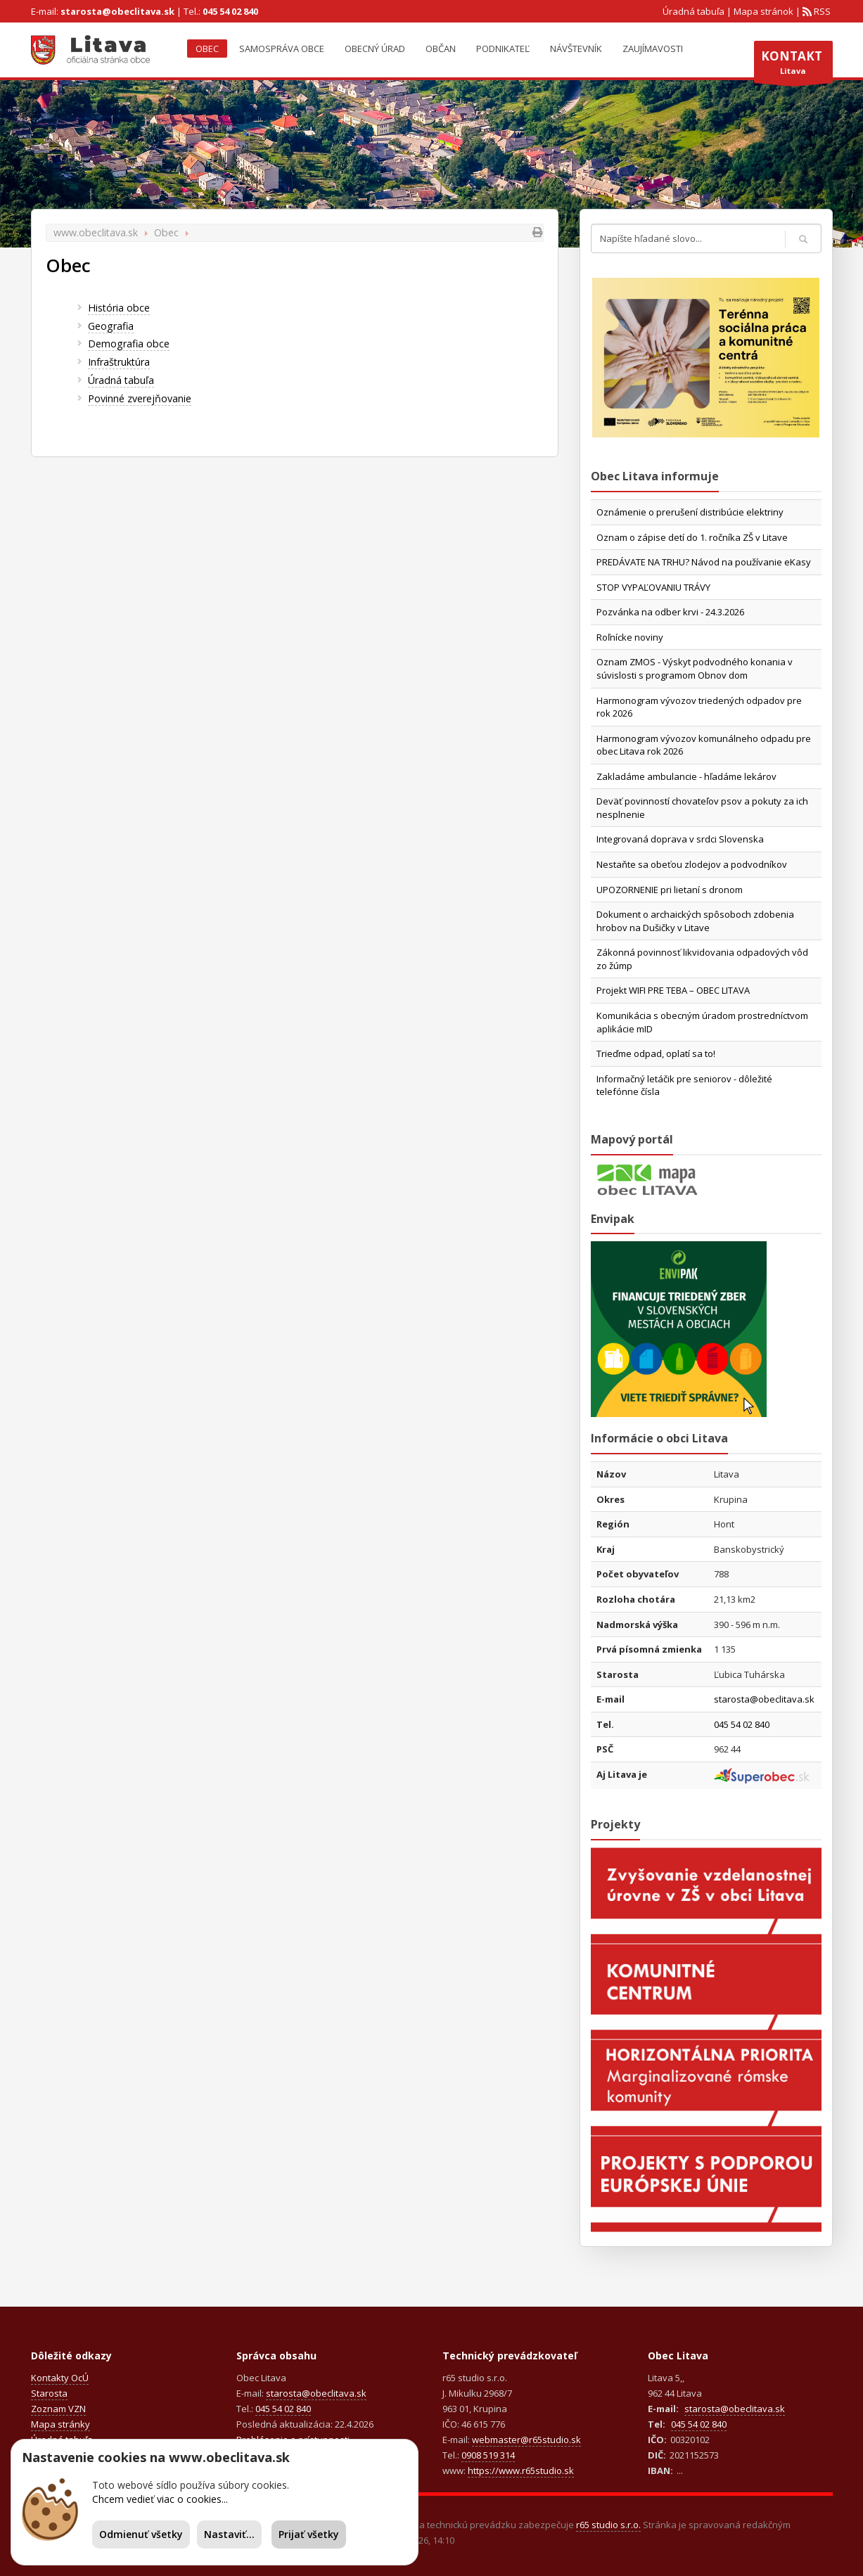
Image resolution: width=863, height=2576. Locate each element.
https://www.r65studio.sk (521, 2470)
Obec (207, 48)
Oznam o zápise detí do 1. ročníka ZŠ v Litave (692, 537)
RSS (821, 11)
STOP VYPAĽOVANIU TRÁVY (653, 587)
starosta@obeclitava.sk (117, 11)
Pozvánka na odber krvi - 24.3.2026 (670, 611)
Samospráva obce (281, 48)
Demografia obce (129, 343)
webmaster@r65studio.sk (526, 2439)
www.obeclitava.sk (95, 232)
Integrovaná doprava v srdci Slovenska (680, 839)
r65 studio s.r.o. (608, 2524)
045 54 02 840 (230, 11)
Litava (793, 65)
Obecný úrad (375, 48)
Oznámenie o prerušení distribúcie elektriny (690, 512)
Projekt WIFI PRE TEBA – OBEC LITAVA (673, 990)
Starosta (49, 2393)
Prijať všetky (309, 2534)
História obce (119, 307)
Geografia (111, 326)
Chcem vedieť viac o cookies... (160, 2499)
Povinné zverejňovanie (139, 398)
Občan (441, 48)
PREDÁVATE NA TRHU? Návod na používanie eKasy (703, 562)
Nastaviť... (229, 2534)
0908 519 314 (488, 2455)
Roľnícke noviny (629, 637)
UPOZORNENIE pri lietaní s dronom (669, 889)
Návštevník (576, 48)
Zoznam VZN (58, 2408)
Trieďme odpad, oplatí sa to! (655, 1053)
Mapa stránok (763, 11)
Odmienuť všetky (141, 2534)
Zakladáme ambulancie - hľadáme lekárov (686, 776)
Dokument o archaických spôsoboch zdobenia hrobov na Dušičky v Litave (695, 921)
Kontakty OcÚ (60, 2377)
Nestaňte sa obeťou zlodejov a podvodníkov (691, 864)
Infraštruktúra (119, 362)
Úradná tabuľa (693, 11)
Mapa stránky (60, 2424)
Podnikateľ (503, 48)
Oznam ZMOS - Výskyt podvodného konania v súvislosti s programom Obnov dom (694, 668)
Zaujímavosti (652, 48)
